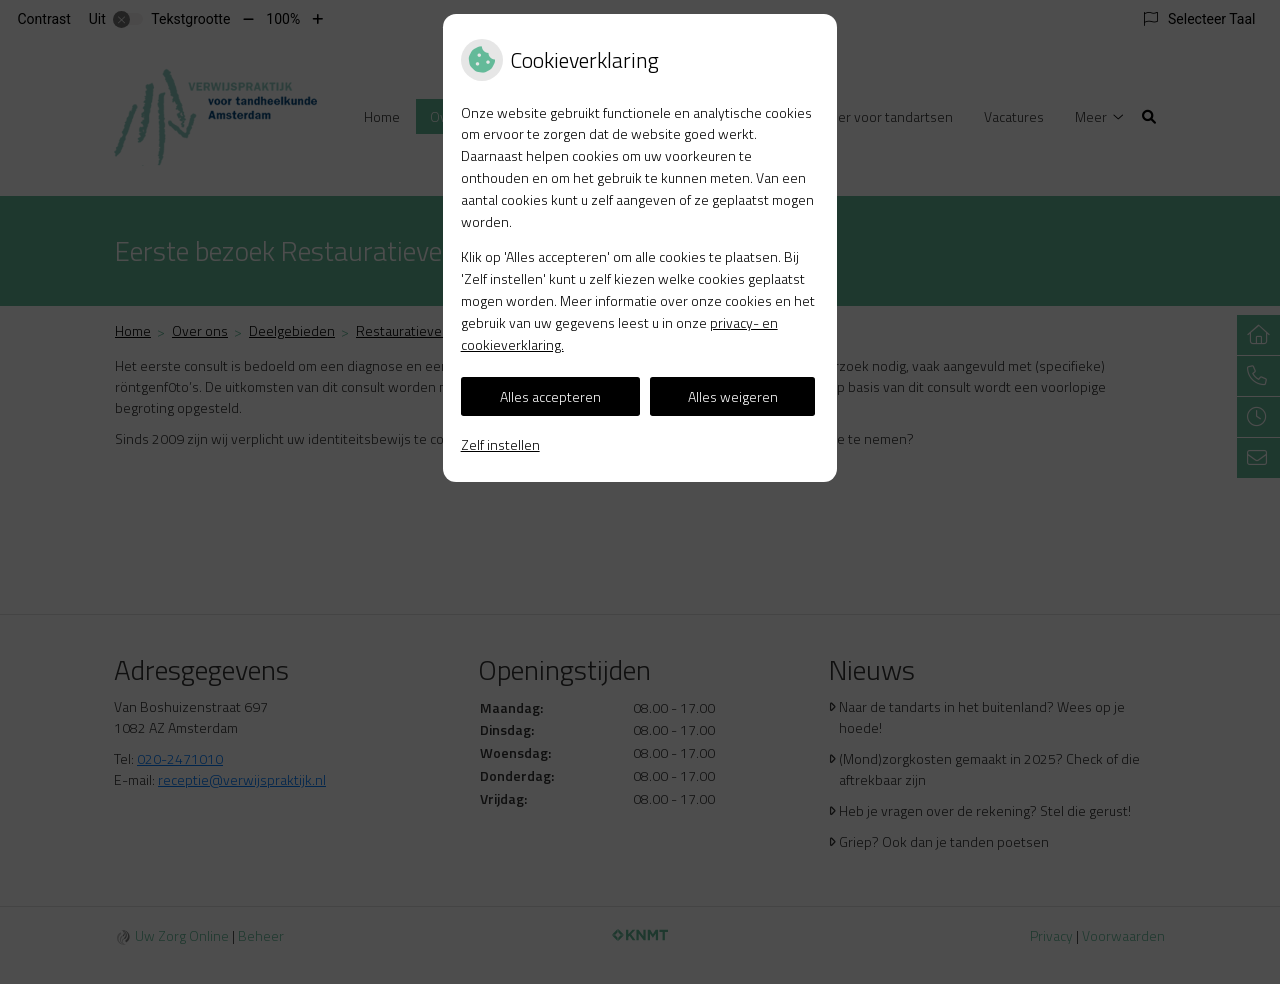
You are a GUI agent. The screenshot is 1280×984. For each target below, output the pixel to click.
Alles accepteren (550, 396)
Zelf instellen (500, 444)
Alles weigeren (733, 396)
